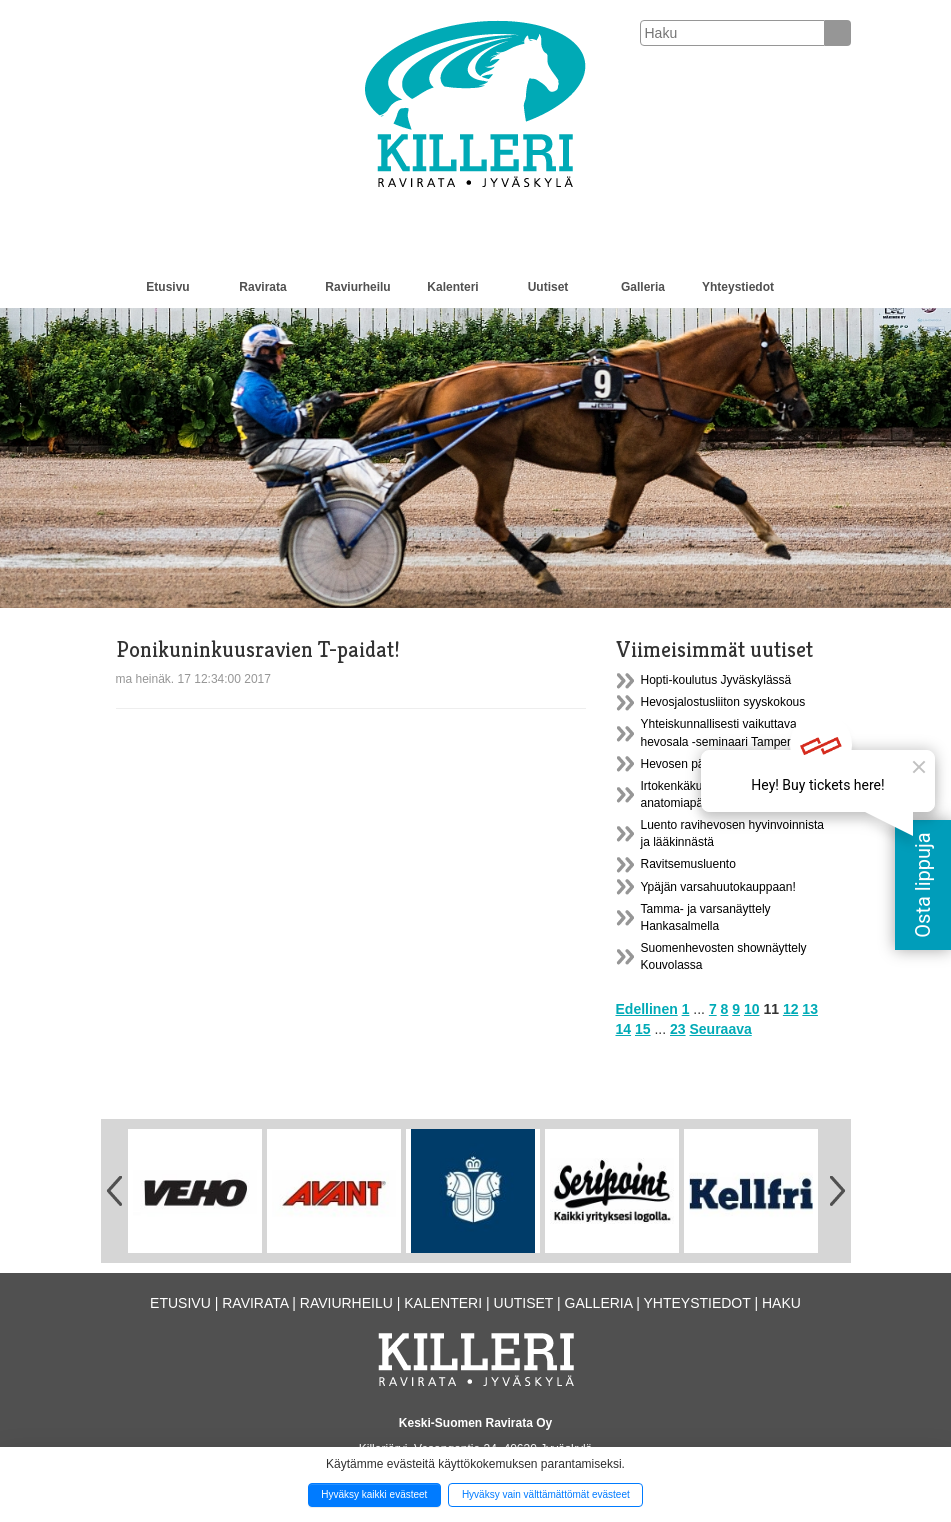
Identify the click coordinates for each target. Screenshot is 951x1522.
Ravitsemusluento (688, 864)
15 (643, 1029)
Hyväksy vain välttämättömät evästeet (546, 1494)
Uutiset (548, 287)
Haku (781, 1303)
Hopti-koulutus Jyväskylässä (716, 680)
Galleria (643, 287)
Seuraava (720, 1029)
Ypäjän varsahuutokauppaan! (718, 887)
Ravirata (262, 287)
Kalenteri (452, 287)
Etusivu (167, 287)
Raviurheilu (357, 287)
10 (752, 1009)
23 (678, 1029)
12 (791, 1009)
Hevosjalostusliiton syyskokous (723, 702)
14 (624, 1029)
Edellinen (647, 1009)
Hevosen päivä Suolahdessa (717, 764)
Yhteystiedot (738, 287)
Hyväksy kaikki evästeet (374, 1494)
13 (810, 1009)
